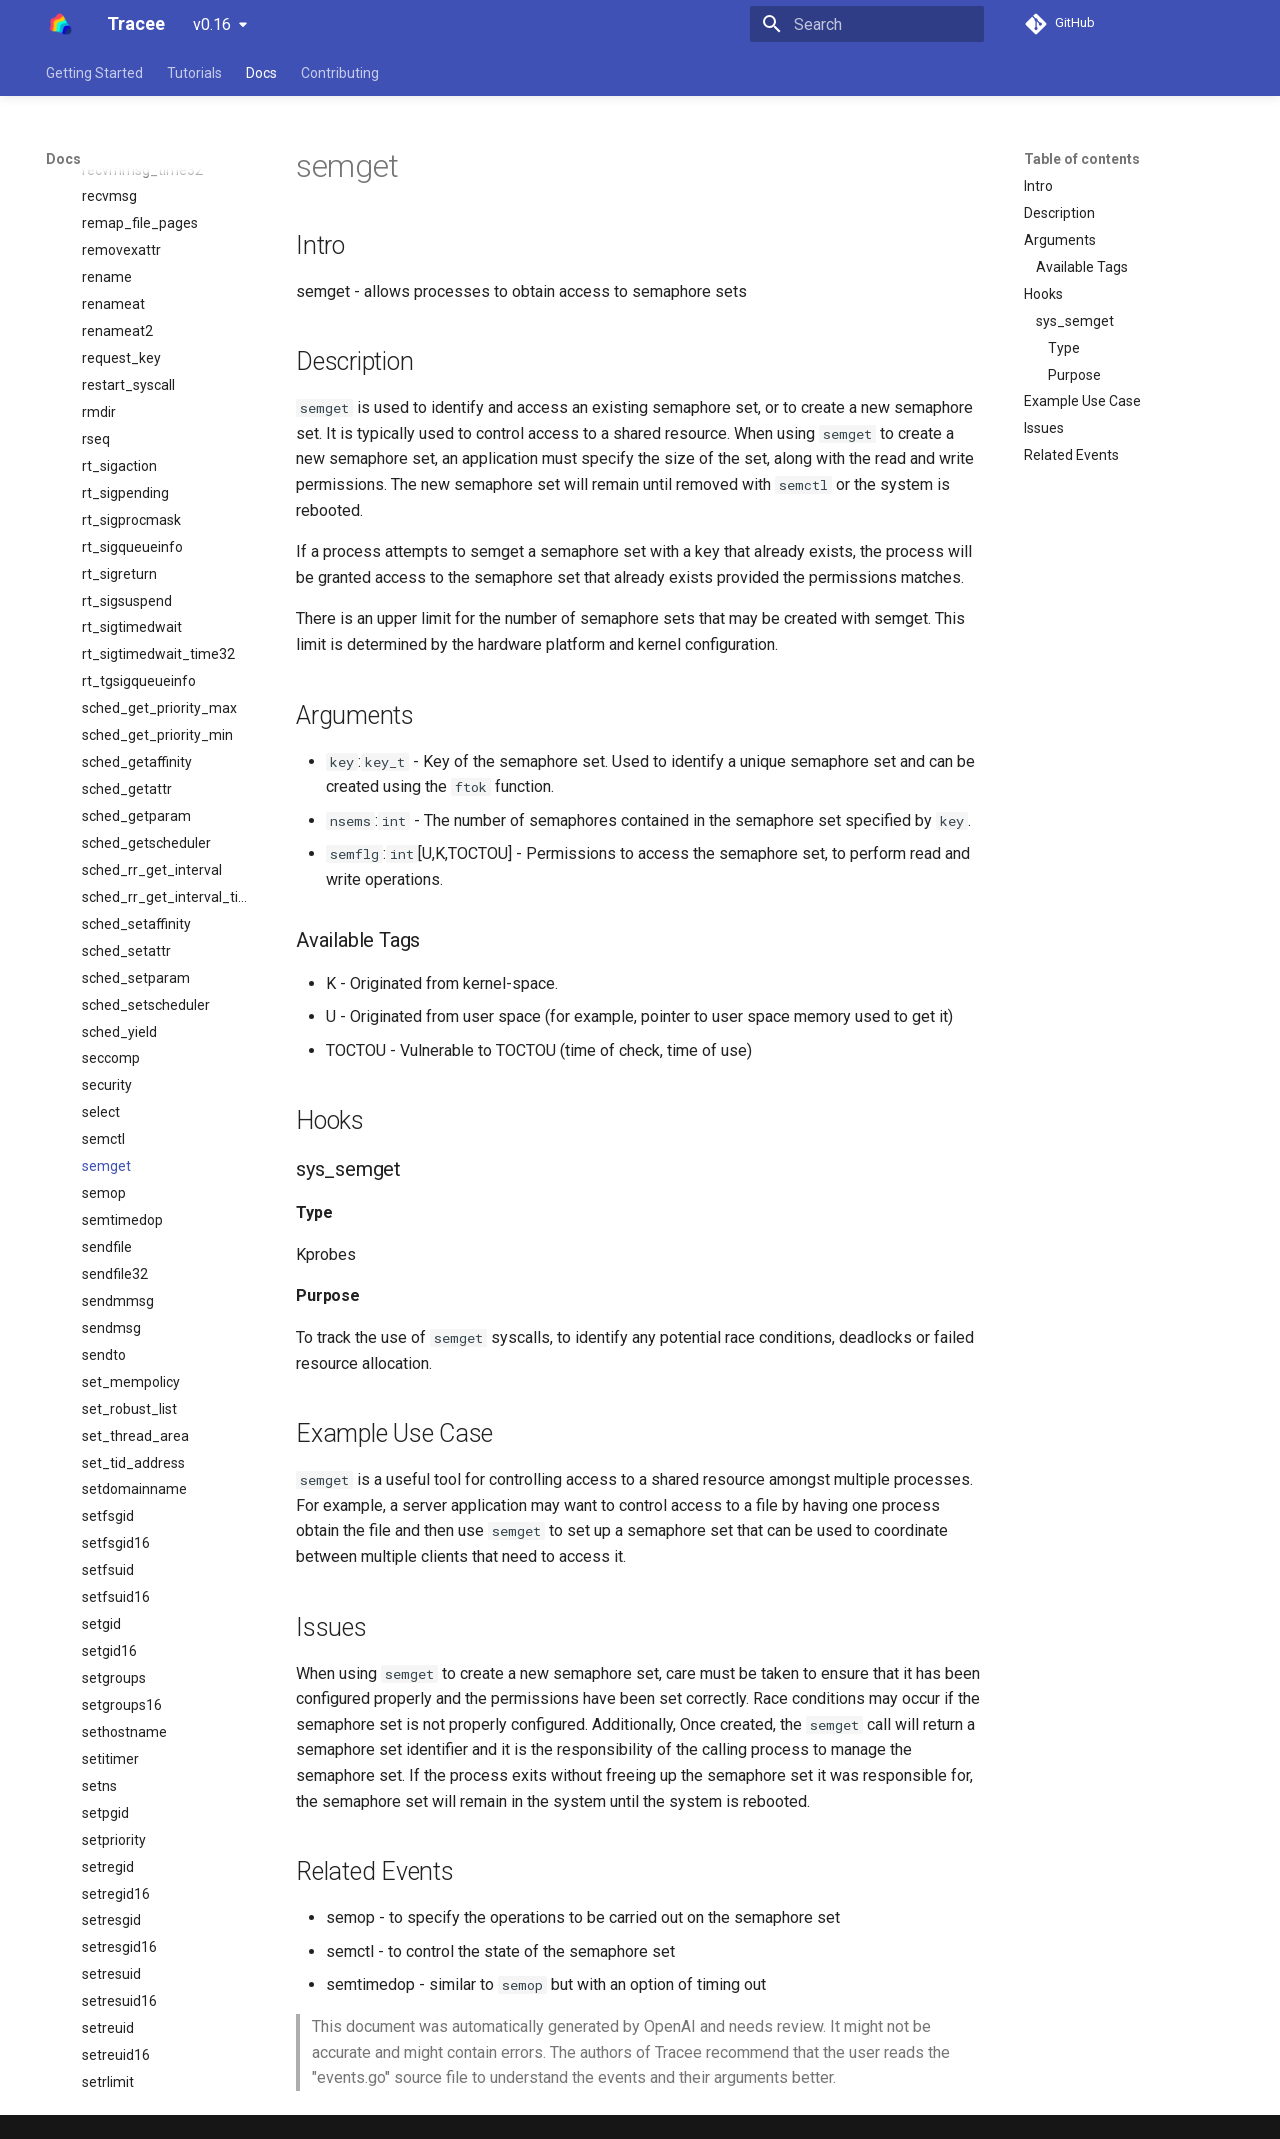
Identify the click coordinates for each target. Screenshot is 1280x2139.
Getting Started (94, 73)
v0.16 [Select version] (212, 24)
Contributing (340, 73)
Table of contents (1082, 159)
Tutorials (194, 73)
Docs (261, 73)
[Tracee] (60, 24)
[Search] (867, 24)
